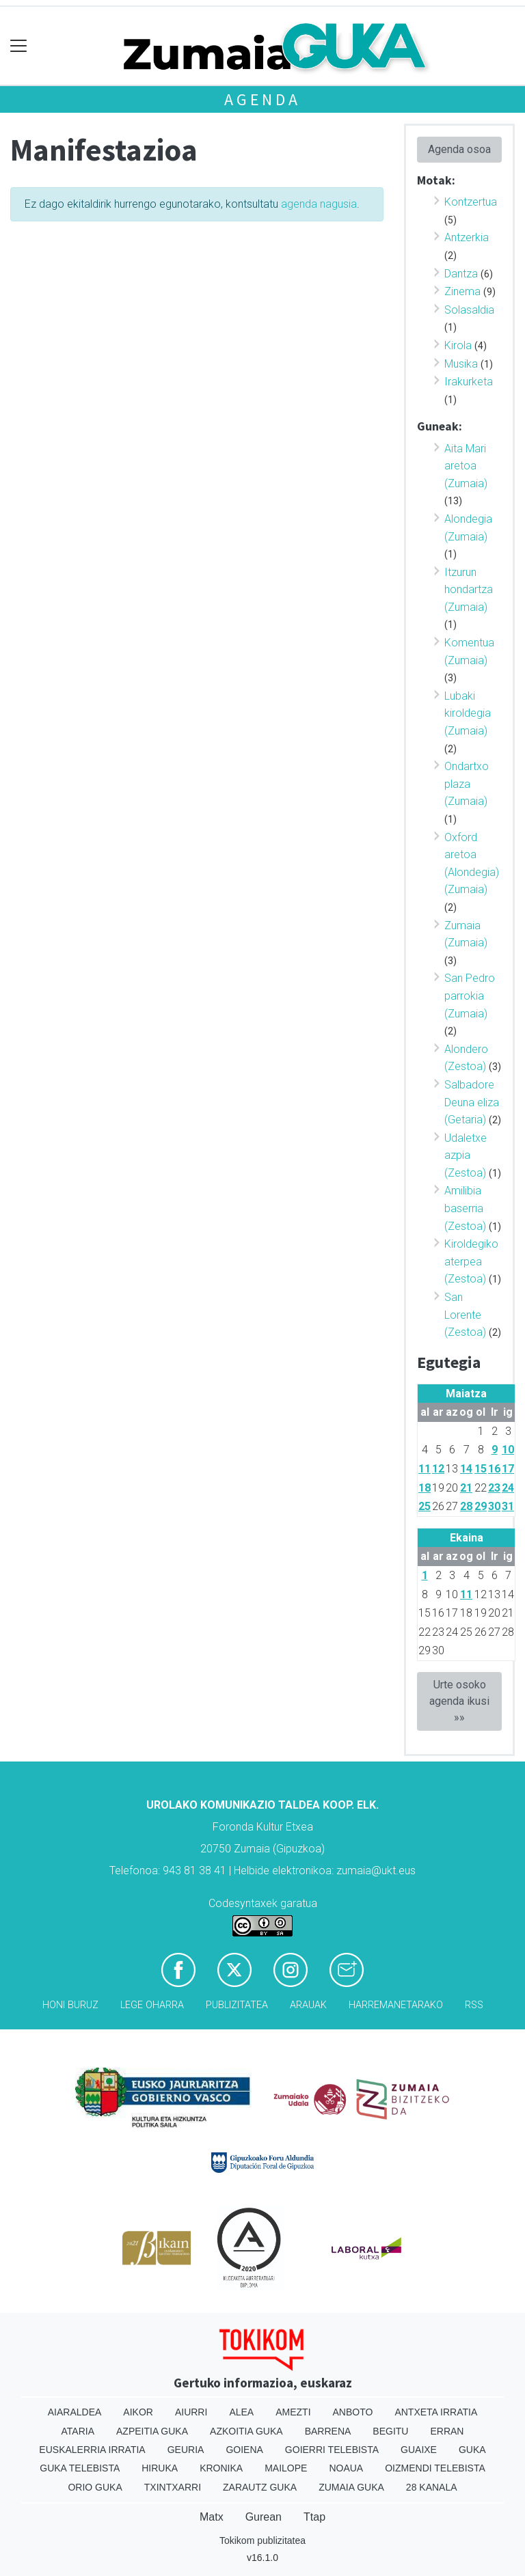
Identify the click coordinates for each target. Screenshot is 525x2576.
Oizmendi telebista (435, 2468)
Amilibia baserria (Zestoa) (465, 1208)
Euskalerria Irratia (92, 2449)
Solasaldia (469, 309)
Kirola (458, 345)
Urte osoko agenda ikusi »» (459, 1701)
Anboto (353, 2412)
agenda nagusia (319, 203)
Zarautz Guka (260, 2487)
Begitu (390, 2431)
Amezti (292, 2412)
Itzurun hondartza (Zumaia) (468, 590)
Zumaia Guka (351, 2487)
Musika (461, 363)
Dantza (461, 273)
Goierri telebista (332, 2449)
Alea (241, 2412)
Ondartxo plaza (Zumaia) (466, 784)
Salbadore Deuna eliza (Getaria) (471, 1102)
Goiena (244, 2449)
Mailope (286, 2468)
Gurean (263, 2517)
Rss (474, 2005)
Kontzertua (470, 201)
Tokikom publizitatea (262, 2540)
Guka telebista (80, 2468)
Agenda (262, 99)
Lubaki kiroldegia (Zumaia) (467, 713)
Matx (212, 2517)
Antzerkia (466, 237)
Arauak (308, 2005)
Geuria (185, 2449)
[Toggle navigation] (18, 46)
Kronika (221, 2468)
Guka (472, 2449)
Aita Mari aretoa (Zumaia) (465, 466)
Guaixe (419, 2449)
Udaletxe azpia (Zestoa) (465, 1155)
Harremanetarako (396, 2005)
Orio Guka (95, 2487)
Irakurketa (468, 381)
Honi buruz (70, 2005)
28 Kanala (431, 2487)
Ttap (314, 2517)
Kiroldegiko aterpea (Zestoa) (471, 1261)
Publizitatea (237, 2005)
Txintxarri (172, 2487)
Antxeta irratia (435, 2412)
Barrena (328, 2431)
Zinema (462, 291)
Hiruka (160, 2468)
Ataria (78, 2431)
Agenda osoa (459, 149)
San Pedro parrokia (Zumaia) (469, 995)
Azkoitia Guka (246, 2431)
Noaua (346, 2468)
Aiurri (191, 2412)
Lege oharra (152, 2005)
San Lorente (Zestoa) (465, 1315)
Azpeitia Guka (152, 2431)
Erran (446, 2431)
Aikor (138, 2412)
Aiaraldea (75, 2412)
